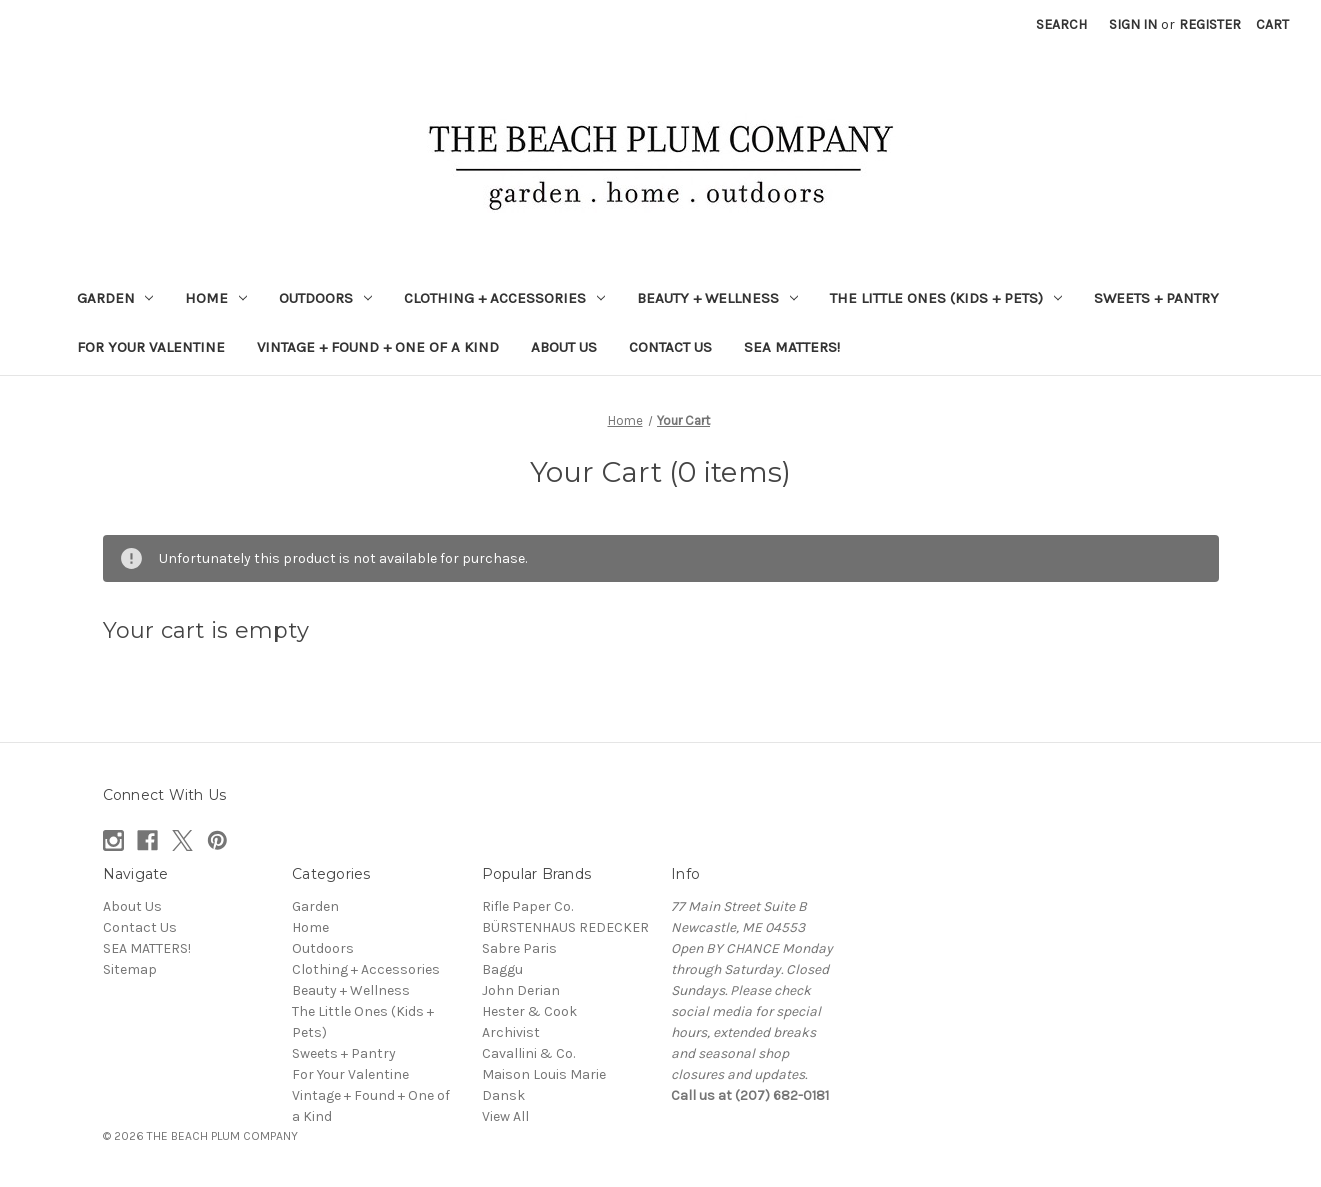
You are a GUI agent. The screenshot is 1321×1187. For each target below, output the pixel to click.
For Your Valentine (151, 347)
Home (216, 298)
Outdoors (325, 298)
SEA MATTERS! (792, 347)
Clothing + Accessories (504, 298)
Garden (115, 298)
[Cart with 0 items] (1272, 24)
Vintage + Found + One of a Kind (378, 347)
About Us (564, 347)
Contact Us (670, 347)
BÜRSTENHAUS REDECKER (565, 927)
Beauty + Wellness (717, 298)
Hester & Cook (529, 1011)
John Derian (521, 990)
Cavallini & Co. (528, 1053)
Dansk (503, 1095)
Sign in (1133, 24)
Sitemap (130, 969)
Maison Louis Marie (544, 1074)
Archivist (511, 1032)
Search (1061, 24)
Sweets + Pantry (1156, 298)
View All (505, 1116)
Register (1210, 24)
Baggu (502, 969)
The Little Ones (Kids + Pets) (946, 298)
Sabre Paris (519, 948)
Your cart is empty (206, 630)
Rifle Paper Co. (527, 906)
